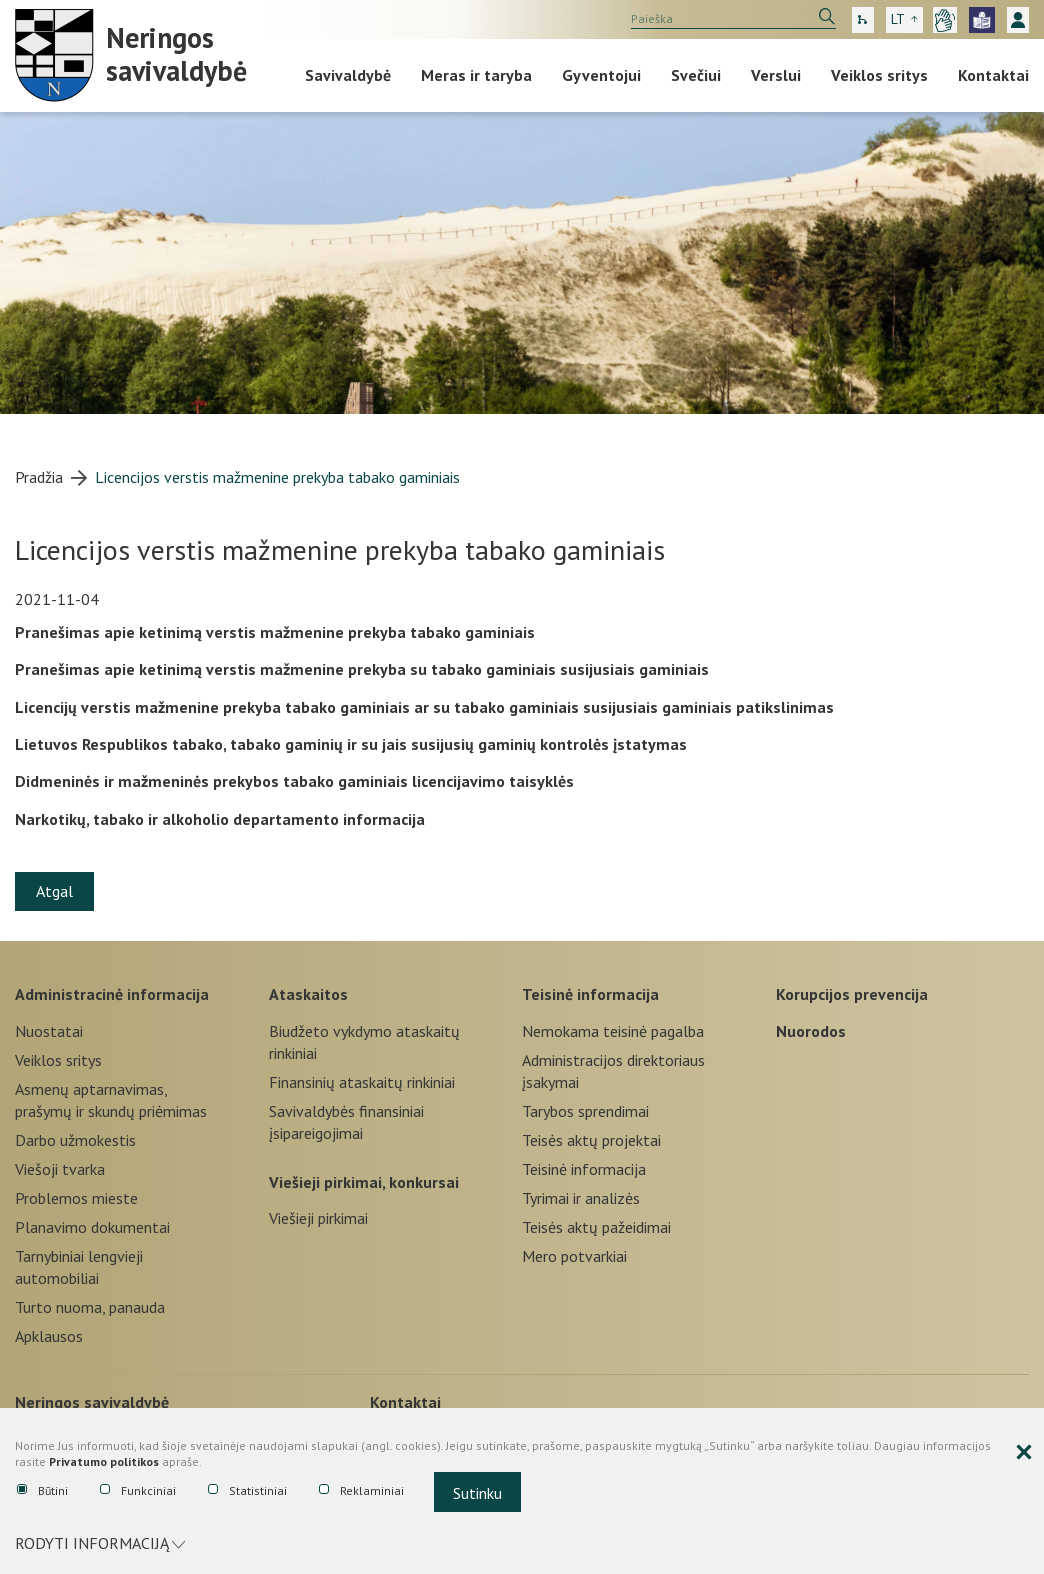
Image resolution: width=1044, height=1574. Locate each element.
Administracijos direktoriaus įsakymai (613, 1071)
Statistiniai (247, 1491)
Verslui (776, 75)
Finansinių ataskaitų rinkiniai (362, 1082)
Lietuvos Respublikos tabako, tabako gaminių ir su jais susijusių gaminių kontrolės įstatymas (351, 744)
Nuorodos (811, 1031)
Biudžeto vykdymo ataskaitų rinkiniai (364, 1042)
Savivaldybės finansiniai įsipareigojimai (346, 1122)
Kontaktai (993, 75)
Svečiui (696, 75)
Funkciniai (138, 1491)
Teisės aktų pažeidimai (596, 1227)
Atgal (54, 891)
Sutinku (477, 1493)
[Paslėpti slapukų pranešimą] (1024, 1453)
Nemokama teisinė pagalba (613, 1031)
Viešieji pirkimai (318, 1218)
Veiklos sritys (879, 75)
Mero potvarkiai (574, 1256)
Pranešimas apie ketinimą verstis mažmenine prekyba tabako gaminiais (275, 632)
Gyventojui (601, 75)
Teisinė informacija (590, 994)
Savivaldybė (348, 75)
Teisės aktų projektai (591, 1140)
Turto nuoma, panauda (90, 1307)
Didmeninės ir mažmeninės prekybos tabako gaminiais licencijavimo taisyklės (294, 781)
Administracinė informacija (112, 994)
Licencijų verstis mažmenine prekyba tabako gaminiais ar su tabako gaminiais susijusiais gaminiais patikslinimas (424, 707)
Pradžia (39, 477)
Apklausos (49, 1336)
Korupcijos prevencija (852, 994)
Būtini (42, 1491)
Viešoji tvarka (60, 1169)
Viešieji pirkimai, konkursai (364, 1182)
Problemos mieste (76, 1198)
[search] (733, 19)
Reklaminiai (361, 1491)
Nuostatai (49, 1031)
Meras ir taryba (476, 75)
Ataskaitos (308, 994)
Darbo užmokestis (75, 1140)
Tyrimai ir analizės (581, 1198)
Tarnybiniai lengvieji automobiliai (79, 1267)
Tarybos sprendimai (585, 1111)
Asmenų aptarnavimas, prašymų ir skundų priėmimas (111, 1100)
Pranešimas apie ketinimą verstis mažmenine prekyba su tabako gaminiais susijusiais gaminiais (362, 669)
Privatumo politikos (104, 1462)
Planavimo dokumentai (92, 1227)
